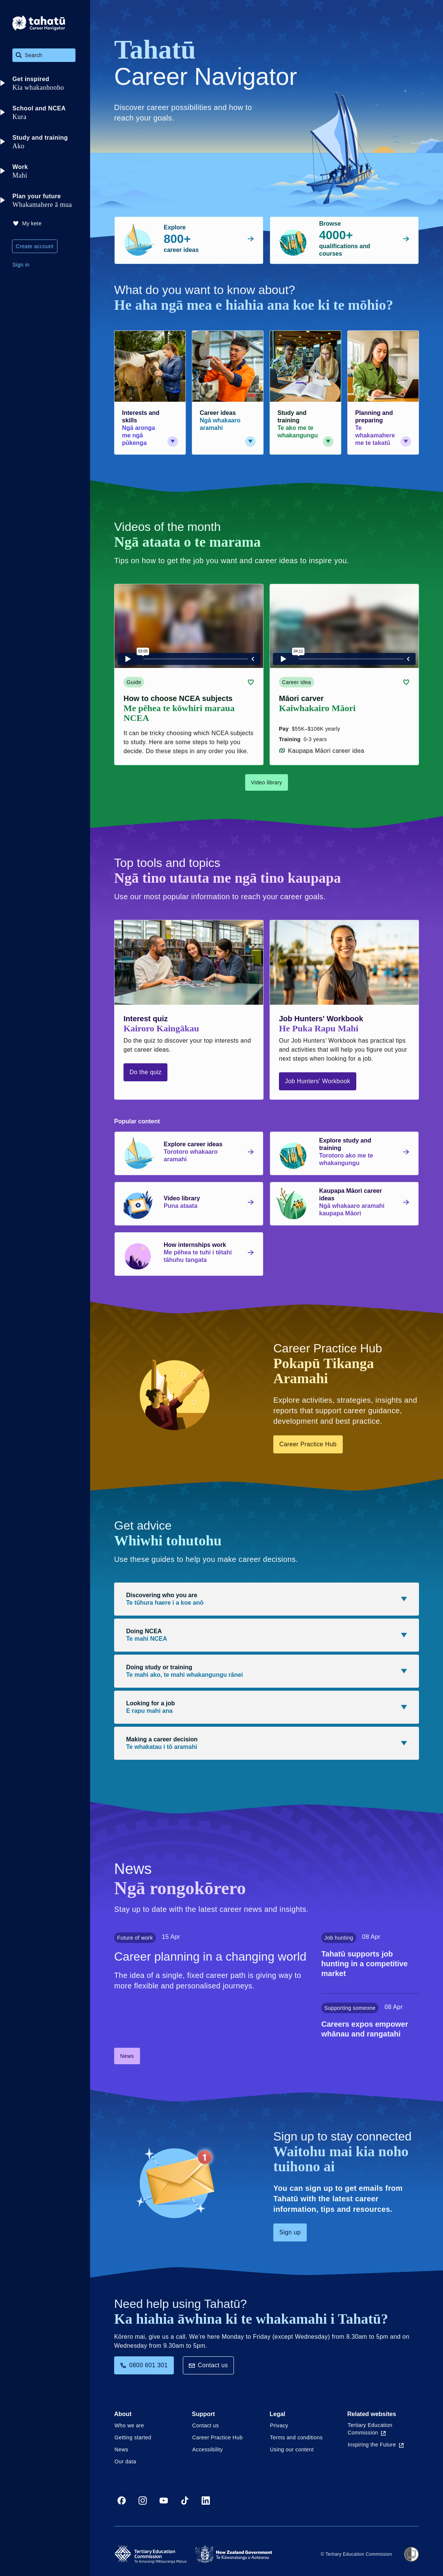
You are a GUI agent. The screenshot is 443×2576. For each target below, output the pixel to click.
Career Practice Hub (308, 1444)
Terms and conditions (296, 2437)
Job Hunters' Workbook (317, 1081)
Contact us (208, 2365)
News (127, 2056)
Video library (266, 782)
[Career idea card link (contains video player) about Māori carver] (344, 674)
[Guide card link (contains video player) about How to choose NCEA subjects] (189, 674)
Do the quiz (145, 1072)
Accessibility (207, 2449)
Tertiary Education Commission (370, 2429)
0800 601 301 (144, 2365)
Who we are (129, 2425)
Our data (125, 2461)
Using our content (292, 2449)
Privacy (279, 2425)
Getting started (133, 2437)
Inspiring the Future (376, 2445)
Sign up (290, 2232)
